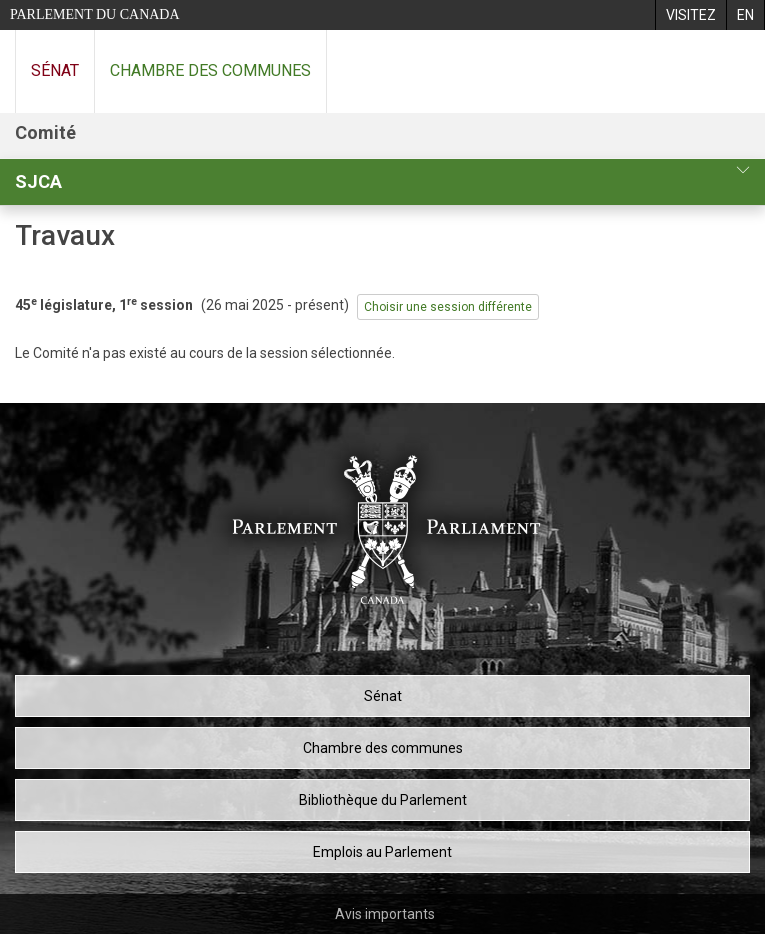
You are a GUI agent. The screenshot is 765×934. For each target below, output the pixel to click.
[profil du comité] (743, 170)
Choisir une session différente (448, 307)
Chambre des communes (210, 70)
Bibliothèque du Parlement (383, 800)
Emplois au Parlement (382, 852)
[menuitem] (690, 15)
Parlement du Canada (95, 14)
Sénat (55, 70)
